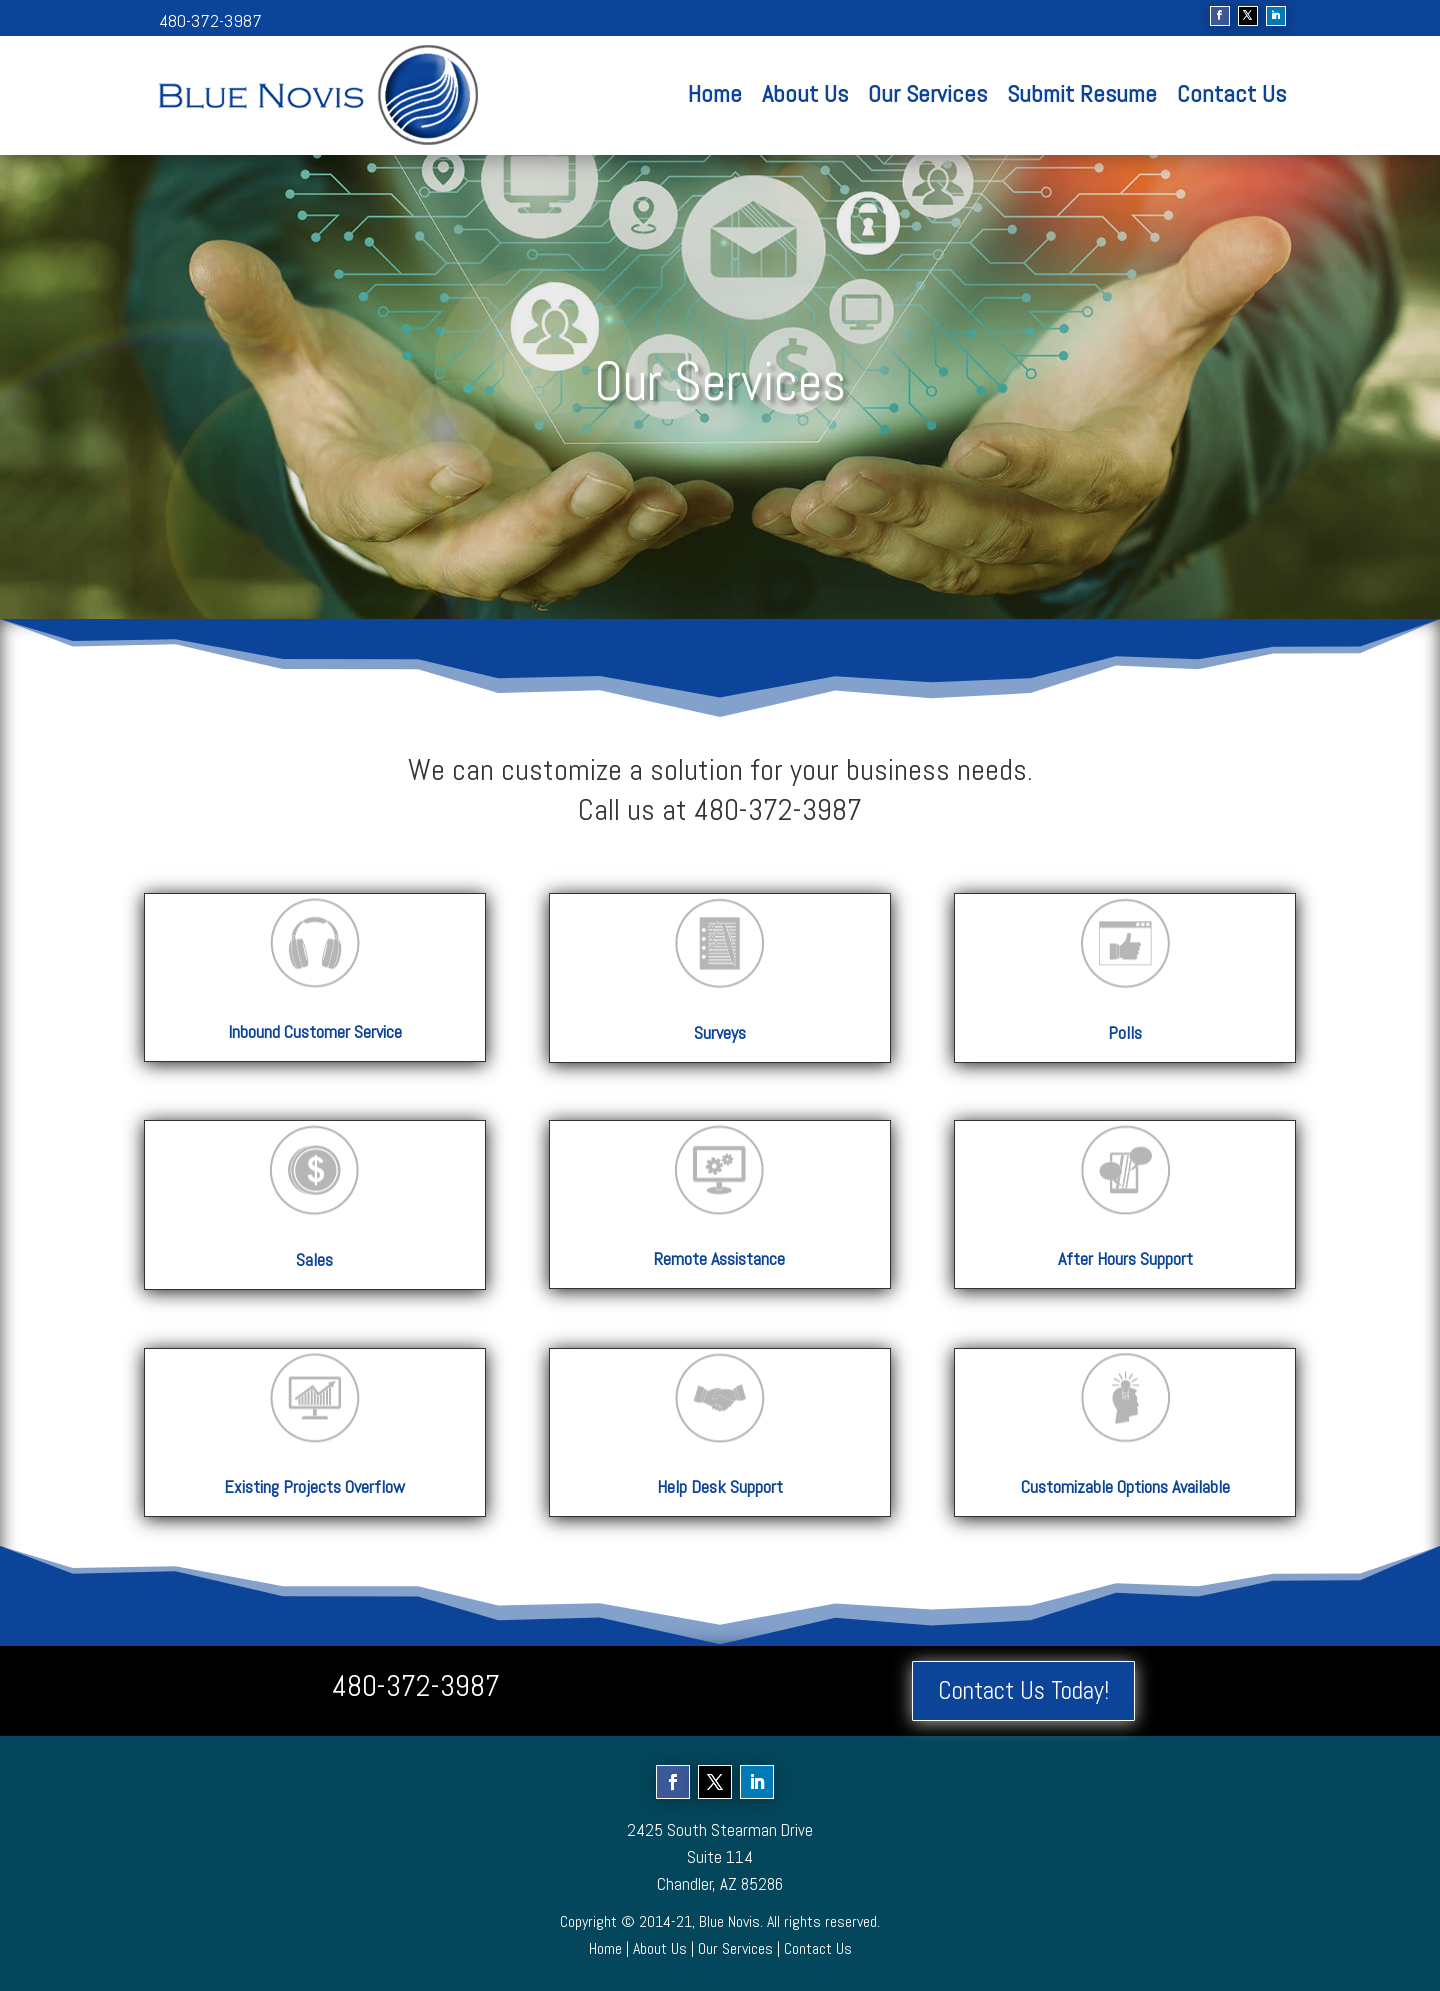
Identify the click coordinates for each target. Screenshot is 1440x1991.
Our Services (927, 93)
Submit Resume (1082, 93)
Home (715, 93)
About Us (805, 93)
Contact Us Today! (1023, 1690)
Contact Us (1231, 93)
